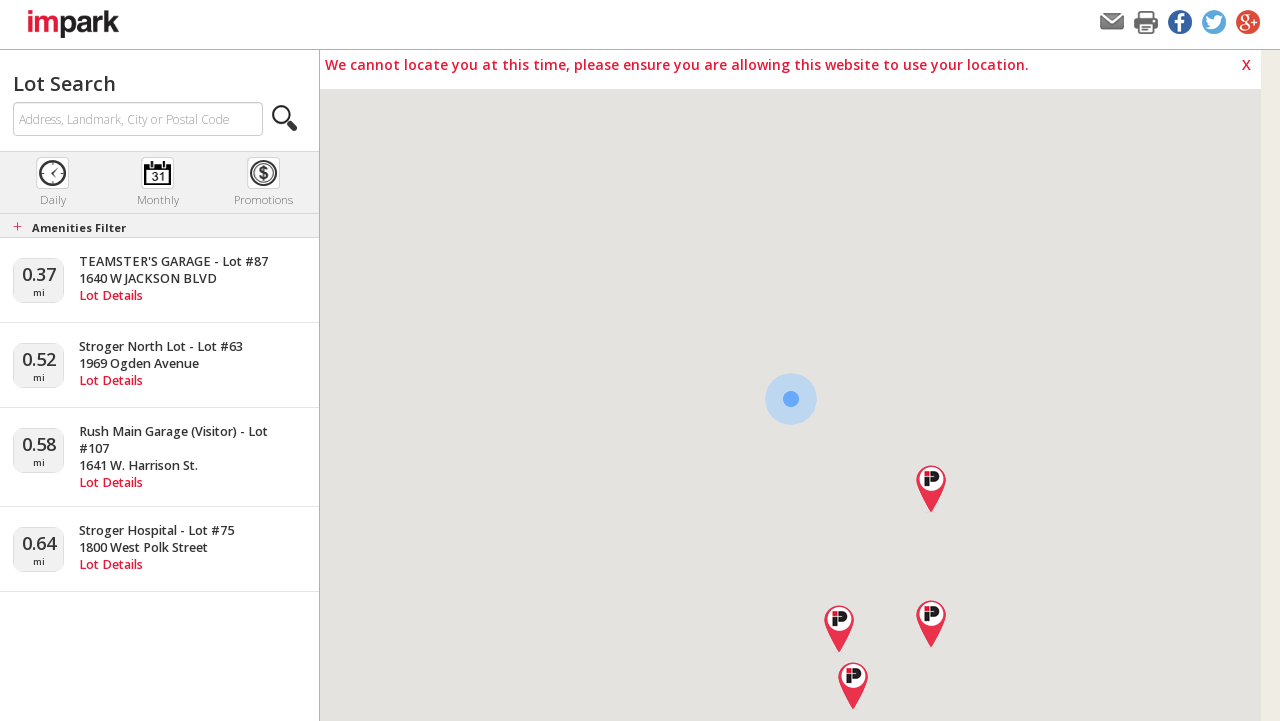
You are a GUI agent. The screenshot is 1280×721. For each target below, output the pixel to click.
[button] (285, 118)
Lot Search (64, 83)
